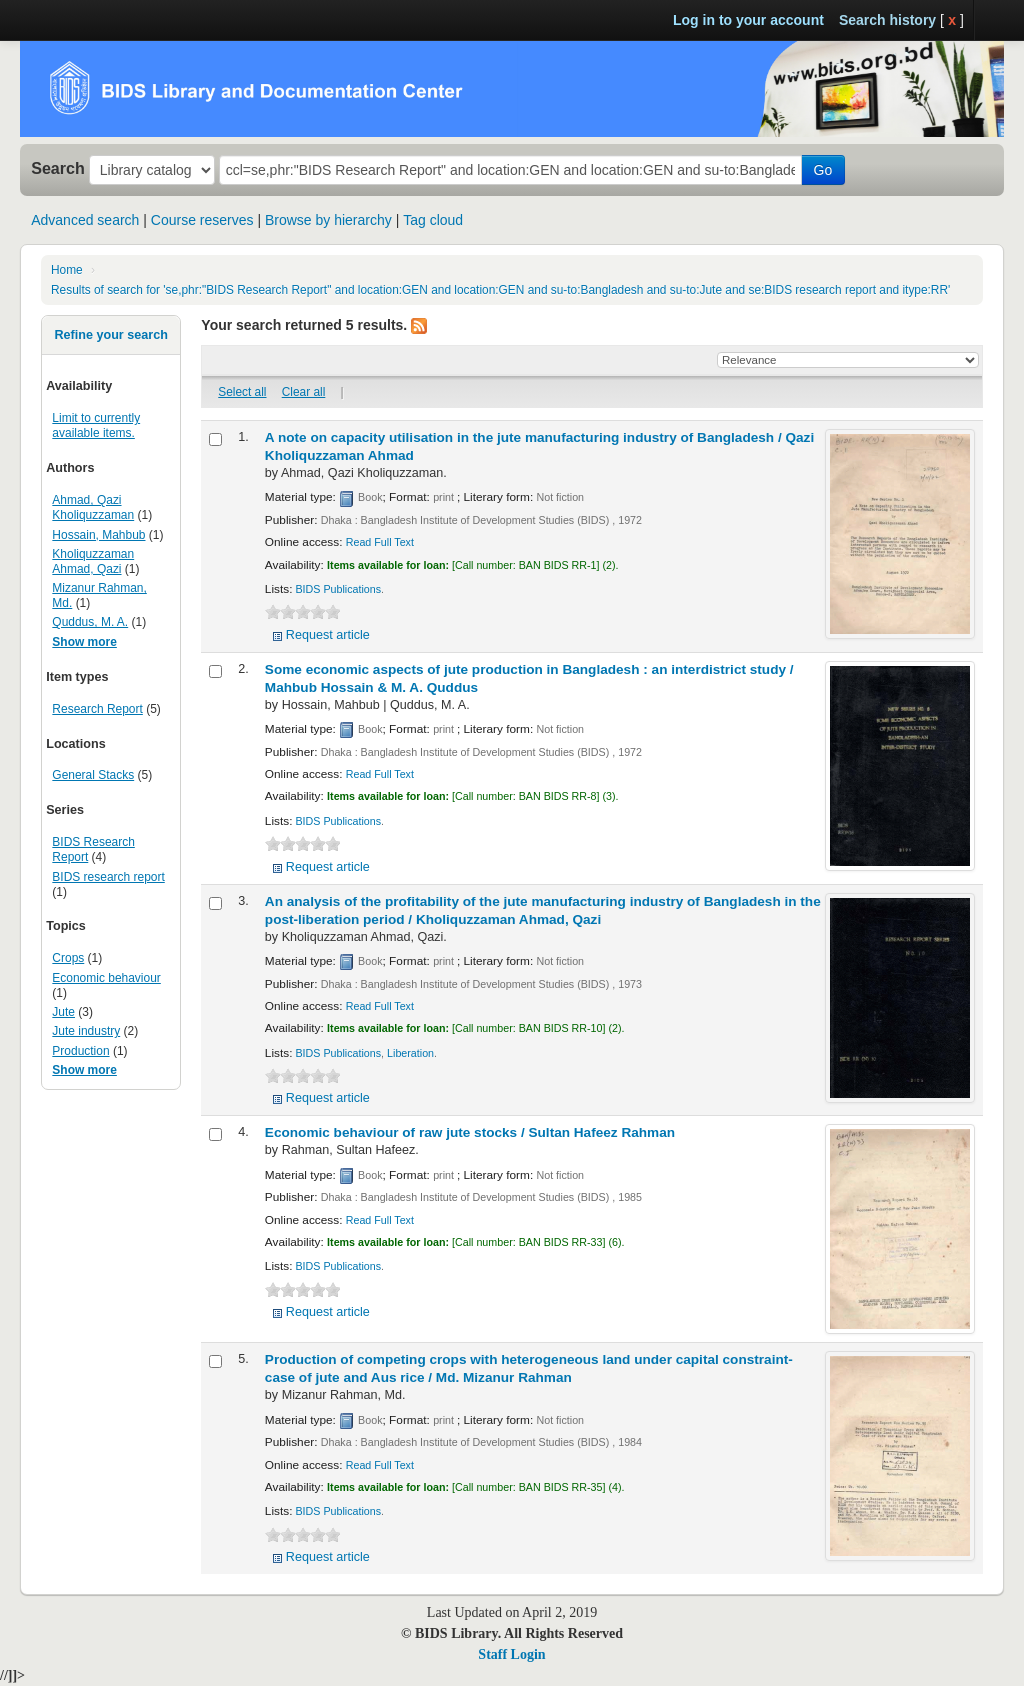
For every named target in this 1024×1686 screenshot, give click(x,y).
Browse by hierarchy (328, 220)
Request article (328, 635)
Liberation (410, 1053)
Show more (84, 642)
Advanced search (85, 220)
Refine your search (110, 335)
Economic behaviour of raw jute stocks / (470, 1132)
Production (80, 1051)
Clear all (304, 392)
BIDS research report (108, 877)
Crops (68, 958)
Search (58, 168)
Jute (63, 1012)
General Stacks (93, 775)
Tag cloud (433, 220)
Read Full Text (380, 542)
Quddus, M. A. (90, 622)
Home (67, 270)
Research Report (97, 709)
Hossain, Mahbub (98, 535)
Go (823, 170)
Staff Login (511, 1654)
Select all (242, 392)
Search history (887, 20)
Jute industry (86, 1031)
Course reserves (202, 220)
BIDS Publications (338, 589)
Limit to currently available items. (96, 425)
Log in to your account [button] (748, 20)
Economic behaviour (106, 978)
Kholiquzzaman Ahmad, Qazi (93, 561)
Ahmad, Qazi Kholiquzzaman (93, 507)
